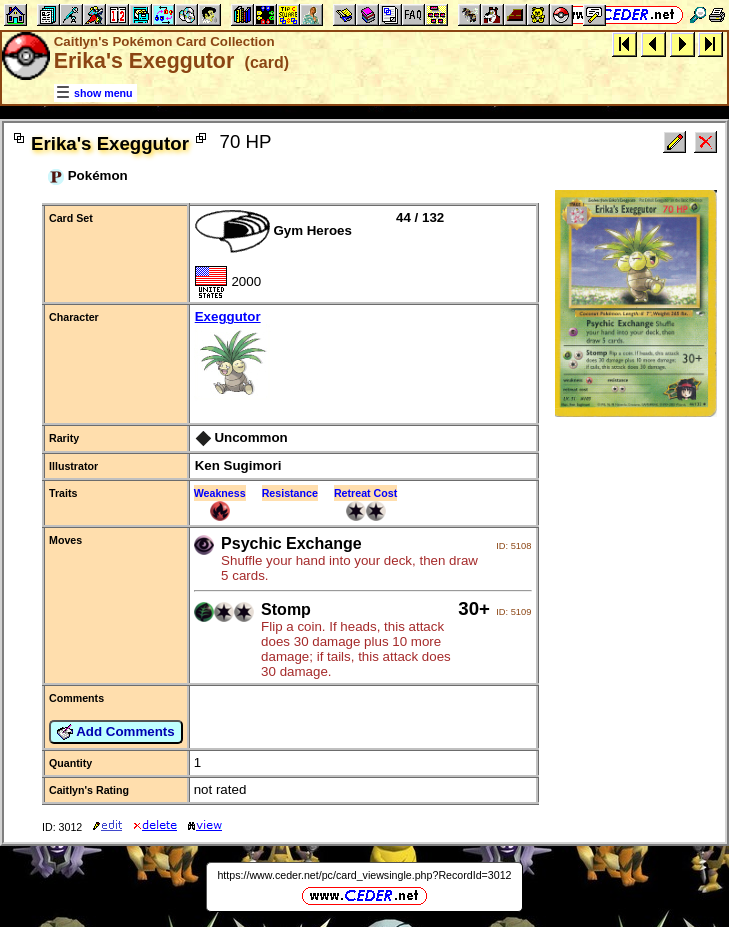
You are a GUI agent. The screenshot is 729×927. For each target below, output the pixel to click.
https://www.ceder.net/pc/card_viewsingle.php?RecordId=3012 (364, 875)
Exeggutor (363, 356)
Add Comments (116, 732)
